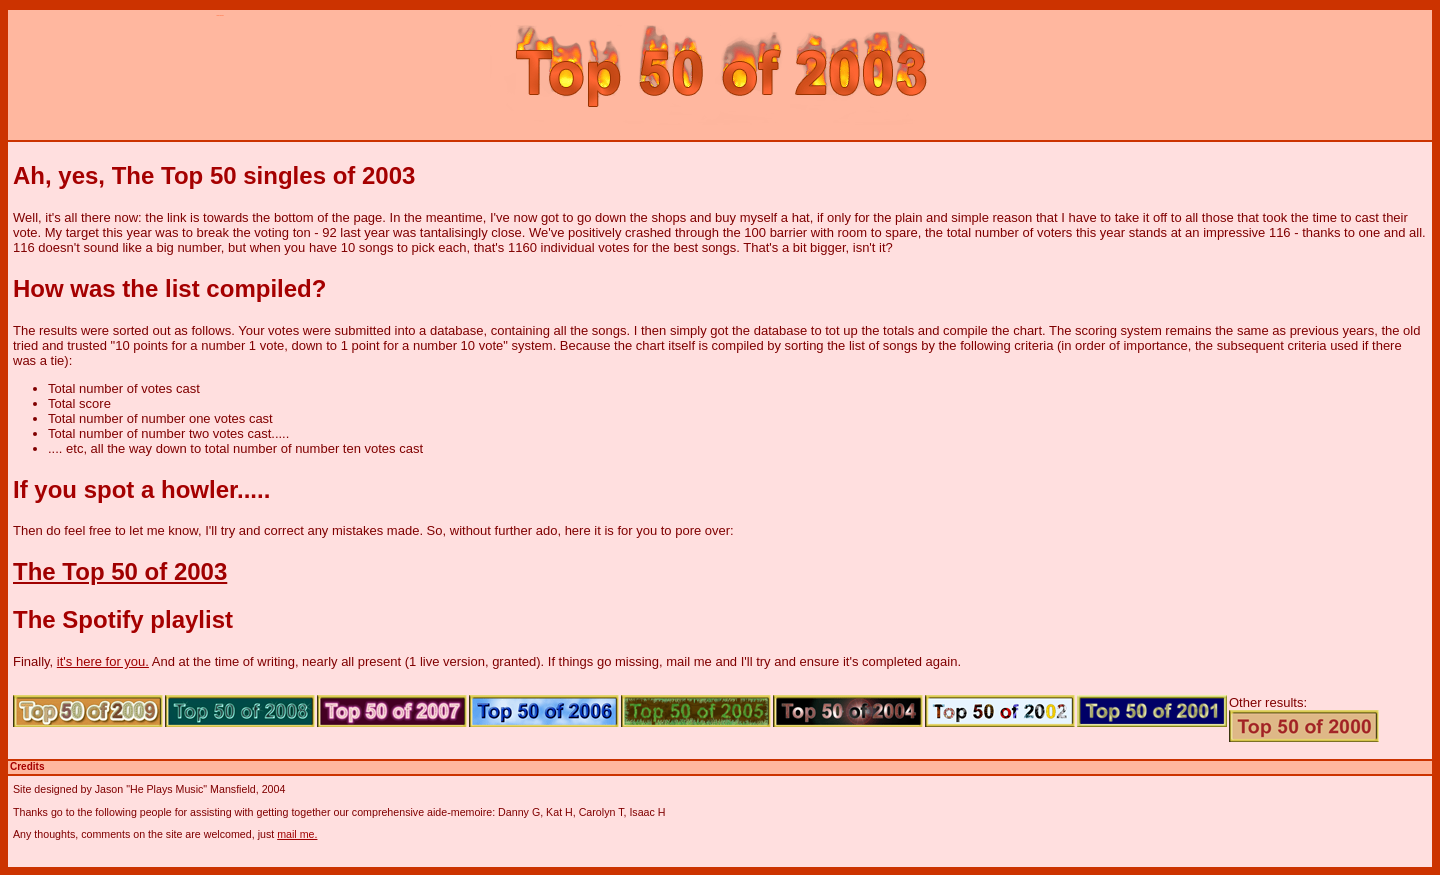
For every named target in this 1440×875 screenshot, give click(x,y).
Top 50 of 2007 (392, 711)
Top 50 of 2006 (544, 711)
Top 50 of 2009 (88, 711)
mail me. (297, 834)
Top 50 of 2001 (1152, 711)
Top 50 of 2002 (1000, 711)
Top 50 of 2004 (848, 711)
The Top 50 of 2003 (120, 571)
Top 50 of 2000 (1304, 726)
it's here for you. (103, 661)
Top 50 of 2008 (240, 711)
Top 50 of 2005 (696, 711)
